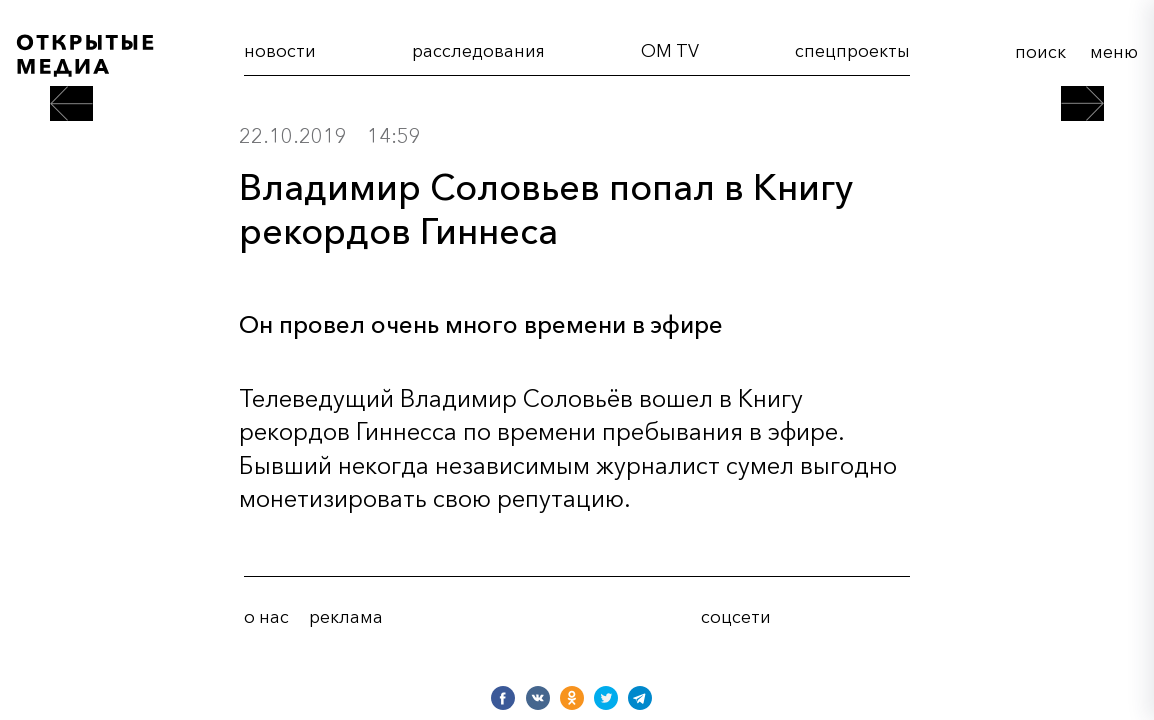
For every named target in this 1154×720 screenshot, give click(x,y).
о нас (266, 617)
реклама (346, 617)
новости (280, 50)
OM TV (670, 50)
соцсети (736, 617)
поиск (1040, 51)
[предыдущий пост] (71, 103)
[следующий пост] (1082, 103)
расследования (478, 50)
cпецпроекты (852, 50)
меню (1114, 51)
